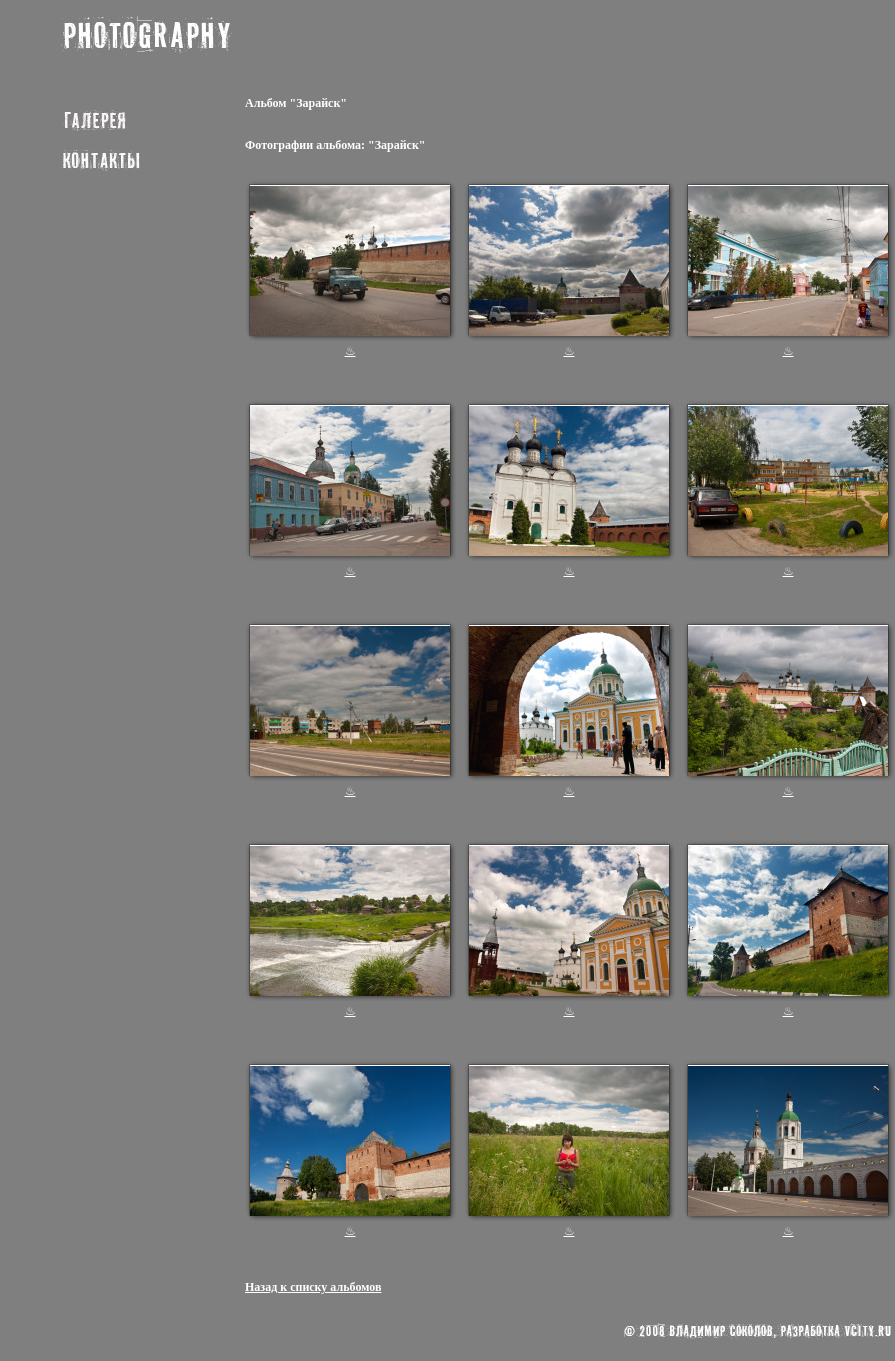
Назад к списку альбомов (313, 1287)
